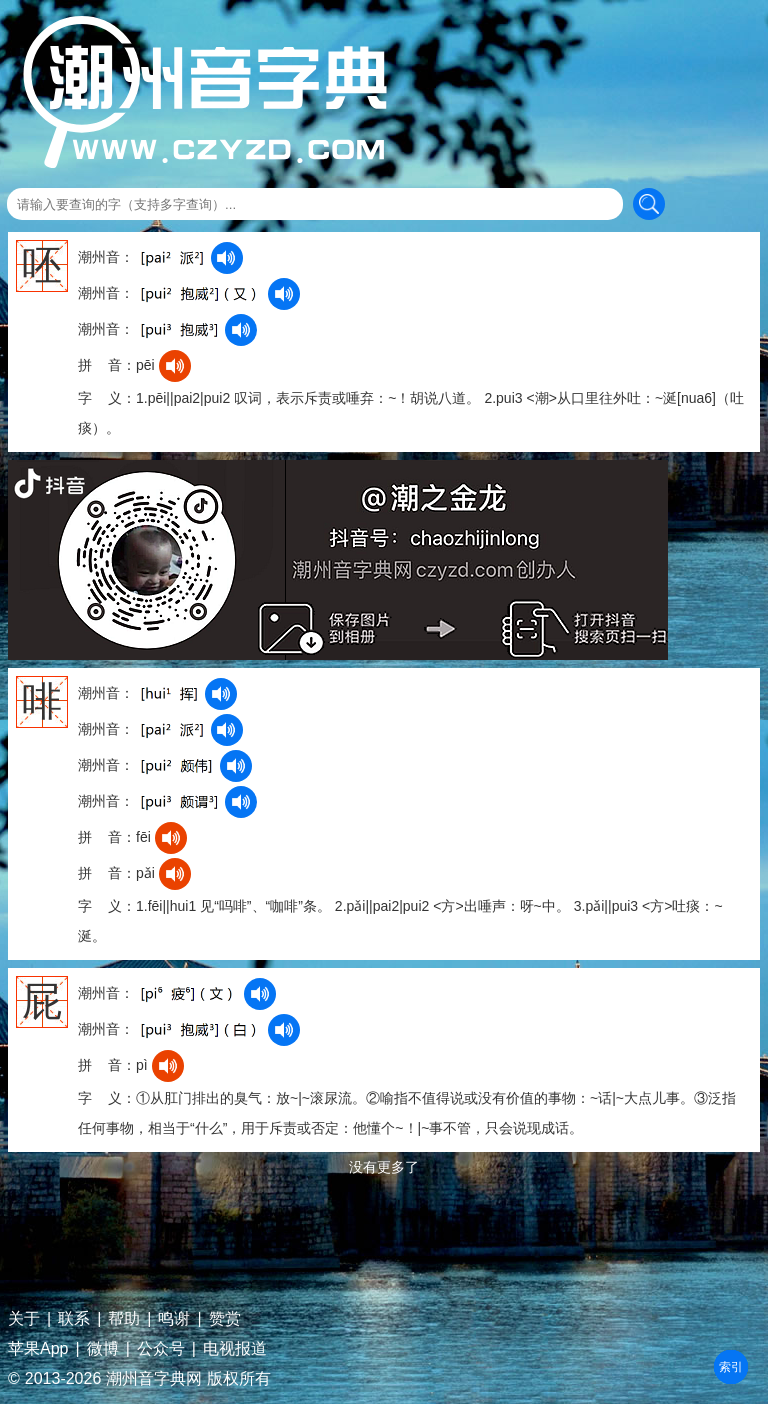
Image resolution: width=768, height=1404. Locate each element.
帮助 (124, 1319)
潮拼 (731, 1367)
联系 (74, 1319)
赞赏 (225, 1319)
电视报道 (235, 1349)
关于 (24, 1319)
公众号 (161, 1349)
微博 (103, 1349)
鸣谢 (174, 1319)
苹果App (38, 1349)
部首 (731, 1367)
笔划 (731, 1367)
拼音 (731, 1367)
